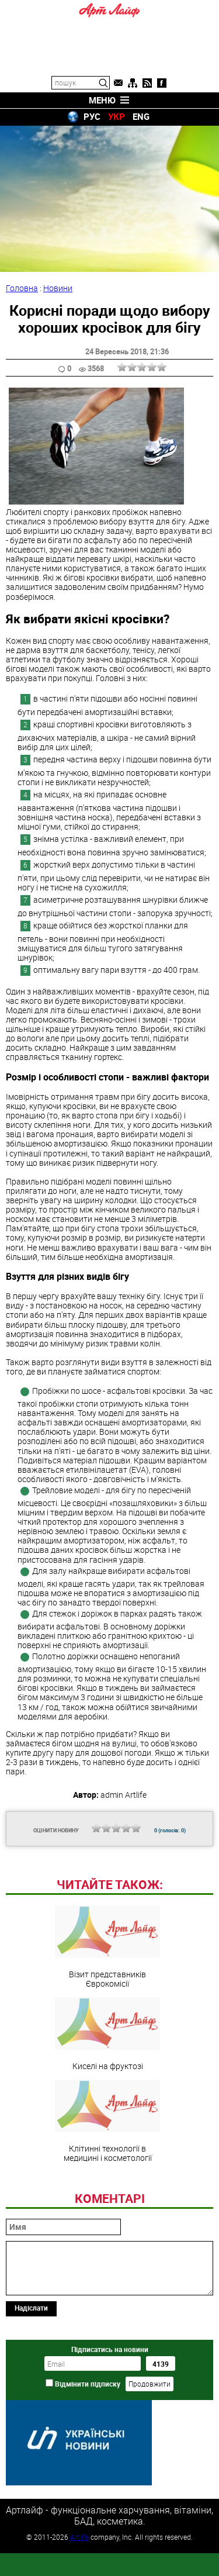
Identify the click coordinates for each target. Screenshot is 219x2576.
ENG (141, 116)
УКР (116, 116)
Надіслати (31, 2387)
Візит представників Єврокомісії (107, 2027)
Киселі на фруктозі (107, 2114)
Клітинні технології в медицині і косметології (107, 2201)
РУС (92, 116)
